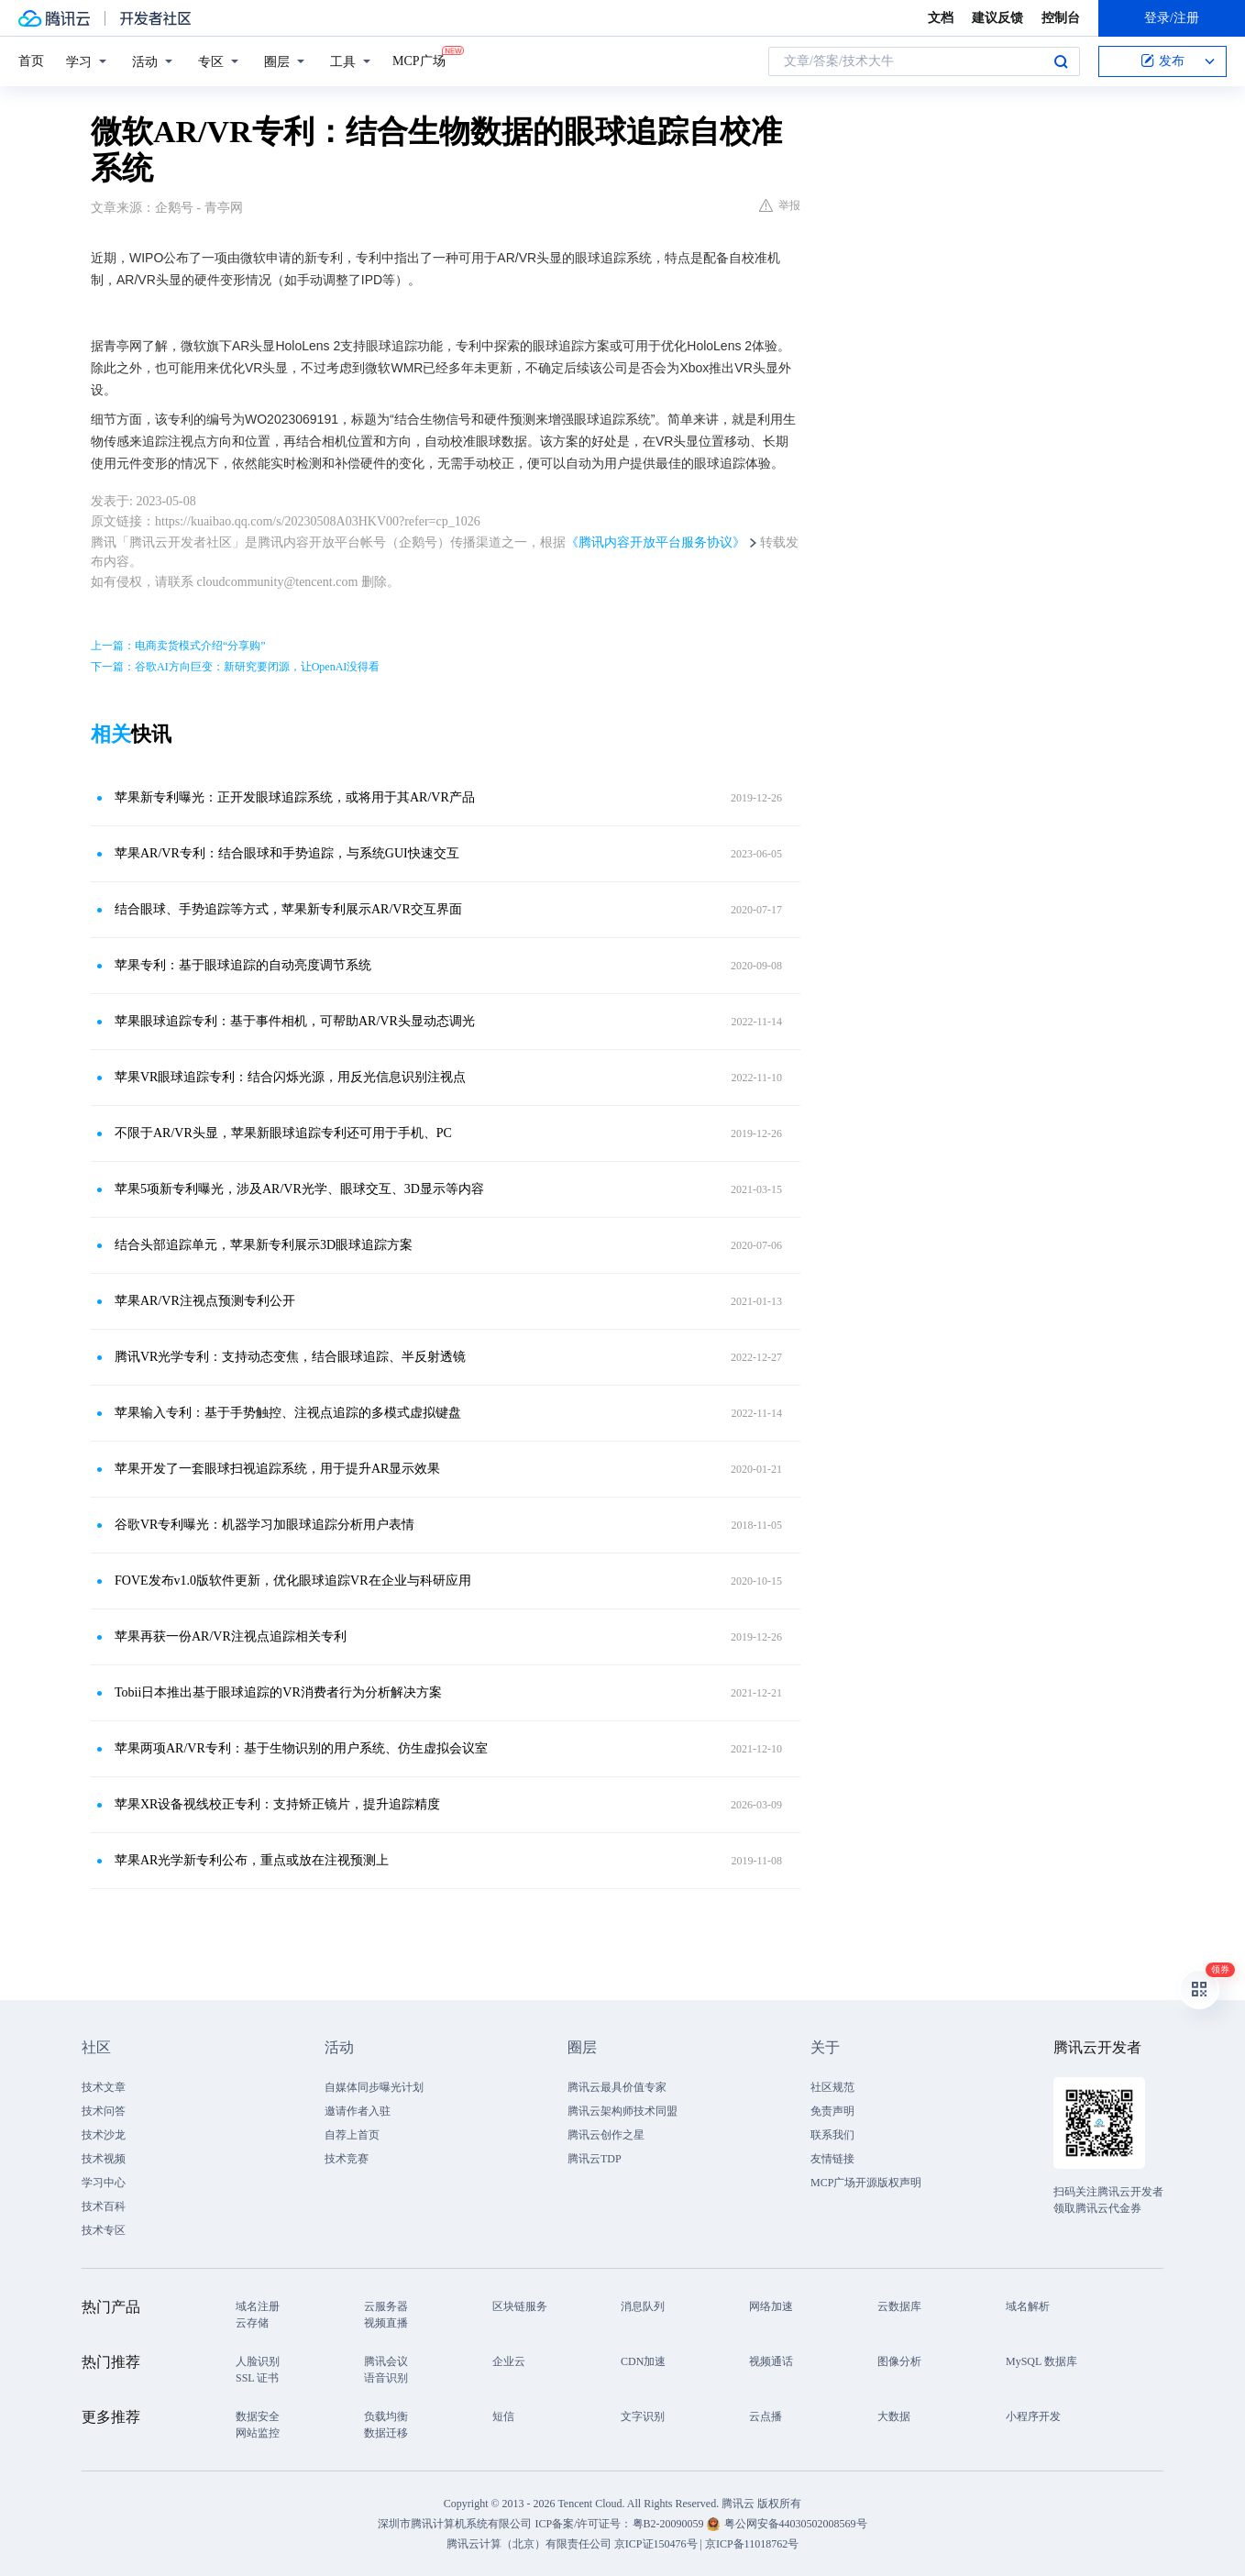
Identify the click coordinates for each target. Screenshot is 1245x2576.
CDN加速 (643, 2361)
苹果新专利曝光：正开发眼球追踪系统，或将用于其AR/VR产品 (295, 797)
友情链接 (832, 2158)
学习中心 (104, 2182)
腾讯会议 (386, 2361)
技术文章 (104, 2087)
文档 (940, 18)
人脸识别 (258, 2361)
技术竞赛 (347, 2158)
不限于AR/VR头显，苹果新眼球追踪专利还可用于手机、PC (283, 1133)
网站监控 (258, 2433)
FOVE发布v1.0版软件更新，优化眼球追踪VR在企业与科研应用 (293, 1580)
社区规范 (832, 2087)
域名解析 (1028, 2306)
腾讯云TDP (594, 2158)
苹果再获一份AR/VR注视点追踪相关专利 (231, 1636)
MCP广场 (419, 59)
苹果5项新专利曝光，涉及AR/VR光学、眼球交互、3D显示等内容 (299, 1189)
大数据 (893, 2416)
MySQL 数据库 (1041, 2361)
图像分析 (899, 2361)
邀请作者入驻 (358, 2111)
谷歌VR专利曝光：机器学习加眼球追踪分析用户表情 (264, 1524)
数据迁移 (386, 2433)
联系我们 (832, 2134)
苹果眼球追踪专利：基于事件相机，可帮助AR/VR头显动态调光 (295, 1021)
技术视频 (104, 2158)
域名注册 (258, 2306)
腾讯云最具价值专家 (617, 2087)
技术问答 (104, 2111)
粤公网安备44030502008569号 (795, 2523)
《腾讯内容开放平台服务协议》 (655, 542)
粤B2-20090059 (670, 2523)
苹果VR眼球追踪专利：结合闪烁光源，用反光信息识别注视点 (290, 1077)
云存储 (252, 2322)
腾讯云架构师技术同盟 (622, 2111)
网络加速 (771, 2306)
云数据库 (899, 2306)
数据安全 (258, 2416)
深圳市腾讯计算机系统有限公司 (455, 2523)
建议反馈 (997, 18)
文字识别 (643, 2416)
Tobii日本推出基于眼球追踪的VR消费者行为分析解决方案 (278, 1692)
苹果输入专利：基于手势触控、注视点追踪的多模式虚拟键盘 (288, 1413)
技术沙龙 (104, 2134)
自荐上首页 (352, 2134)
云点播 (765, 2416)
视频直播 (386, 2322)
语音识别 (386, 2377)
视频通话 (771, 2361)
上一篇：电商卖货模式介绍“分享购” (178, 645)
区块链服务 (519, 2306)
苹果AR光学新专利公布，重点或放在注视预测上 (252, 1860)
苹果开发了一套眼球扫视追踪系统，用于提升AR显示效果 (277, 1469)
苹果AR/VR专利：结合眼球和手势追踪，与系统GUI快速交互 (287, 853)
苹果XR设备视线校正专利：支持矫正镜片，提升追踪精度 (277, 1804)
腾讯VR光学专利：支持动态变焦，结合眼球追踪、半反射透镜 (290, 1357)
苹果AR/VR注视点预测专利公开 (205, 1301)
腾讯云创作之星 (606, 2134)
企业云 (508, 2361)
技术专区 (104, 2230)
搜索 (1060, 61)
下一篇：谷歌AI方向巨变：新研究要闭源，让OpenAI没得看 (235, 666)
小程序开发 (1033, 2416)
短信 (503, 2416)
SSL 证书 (257, 2377)
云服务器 (386, 2306)
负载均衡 (386, 2416)
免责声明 (832, 2111)
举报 (779, 205)
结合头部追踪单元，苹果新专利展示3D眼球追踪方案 (264, 1245)
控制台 (1060, 18)
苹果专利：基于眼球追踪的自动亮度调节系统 (243, 965)
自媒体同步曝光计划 (374, 2087)
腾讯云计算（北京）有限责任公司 (528, 2543)
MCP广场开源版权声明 (865, 2182)
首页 (31, 61)
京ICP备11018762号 (752, 2543)
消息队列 (643, 2306)
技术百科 (104, 2206)
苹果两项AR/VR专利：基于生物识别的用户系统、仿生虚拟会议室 (301, 1748)
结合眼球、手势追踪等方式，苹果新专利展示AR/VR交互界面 (288, 909)
